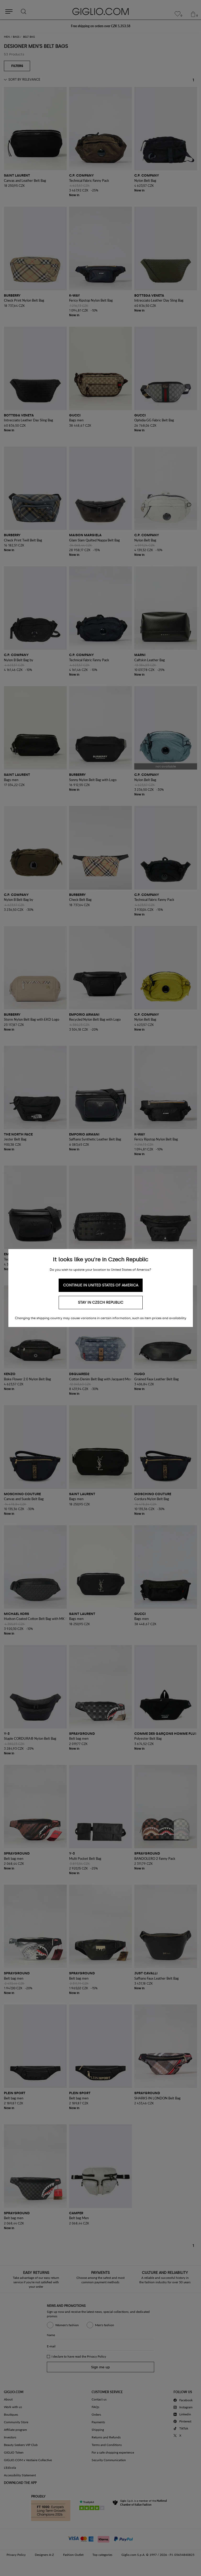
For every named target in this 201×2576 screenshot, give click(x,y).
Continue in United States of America (100, 1285)
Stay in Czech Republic (100, 1302)
